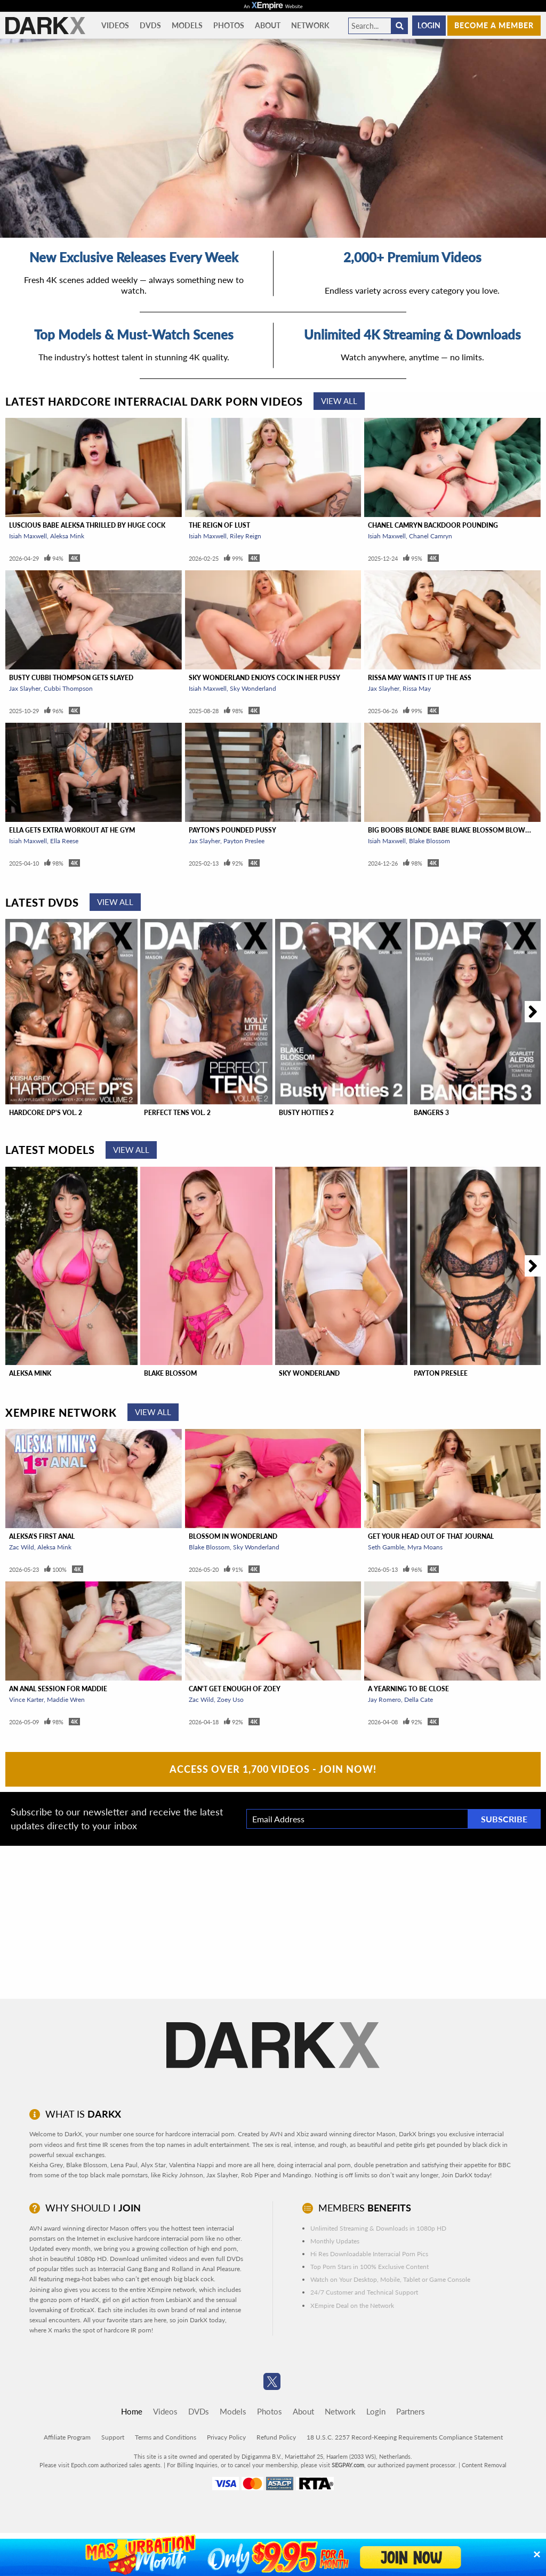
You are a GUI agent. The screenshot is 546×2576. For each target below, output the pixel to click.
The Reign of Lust (219, 525)
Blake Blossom (429, 841)
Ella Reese (64, 841)
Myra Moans (425, 1547)
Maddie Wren (66, 1699)
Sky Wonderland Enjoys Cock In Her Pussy (264, 678)
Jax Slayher (25, 688)
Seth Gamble (386, 1547)
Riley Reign (245, 536)
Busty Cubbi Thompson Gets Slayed (71, 678)
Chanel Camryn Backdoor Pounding (433, 525)
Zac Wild (21, 1547)
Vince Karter (26, 1699)
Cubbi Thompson (68, 688)
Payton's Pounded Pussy (232, 830)
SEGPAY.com (348, 2464)
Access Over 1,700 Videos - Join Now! (273, 1769)
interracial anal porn (323, 2165)
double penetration (381, 2165)
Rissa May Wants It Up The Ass (419, 678)
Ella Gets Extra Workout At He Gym (72, 830)
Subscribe (504, 1819)
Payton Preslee (243, 841)
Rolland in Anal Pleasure (206, 2269)
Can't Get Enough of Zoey (234, 1689)
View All (339, 401)
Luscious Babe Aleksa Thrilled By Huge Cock (87, 525)
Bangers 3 (431, 1113)
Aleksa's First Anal (42, 1536)
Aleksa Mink (67, 536)
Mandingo (297, 2175)
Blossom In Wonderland (233, 1536)
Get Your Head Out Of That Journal (431, 1536)
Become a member (494, 25)
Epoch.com (85, 2464)
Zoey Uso (230, 1699)
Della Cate (418, 1699)
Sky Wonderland (253, 688)
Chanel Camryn (430, 536)
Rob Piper (255, 2175)
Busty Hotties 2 (306, 1113)
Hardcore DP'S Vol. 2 (45, 1113)
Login (428, 25)
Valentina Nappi (191, 2165)
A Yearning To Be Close (408, 1689)
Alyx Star (153, 2165)
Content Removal (484, 2464)
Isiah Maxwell (28, 536)
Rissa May (417, 688)
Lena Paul (124, 2165)
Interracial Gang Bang (128, 2269)
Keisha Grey (46, 2165)
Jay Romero (384, 1699)
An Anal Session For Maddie (58, 1689)
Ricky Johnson (182, 2175)
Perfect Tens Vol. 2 (177, 1113)
